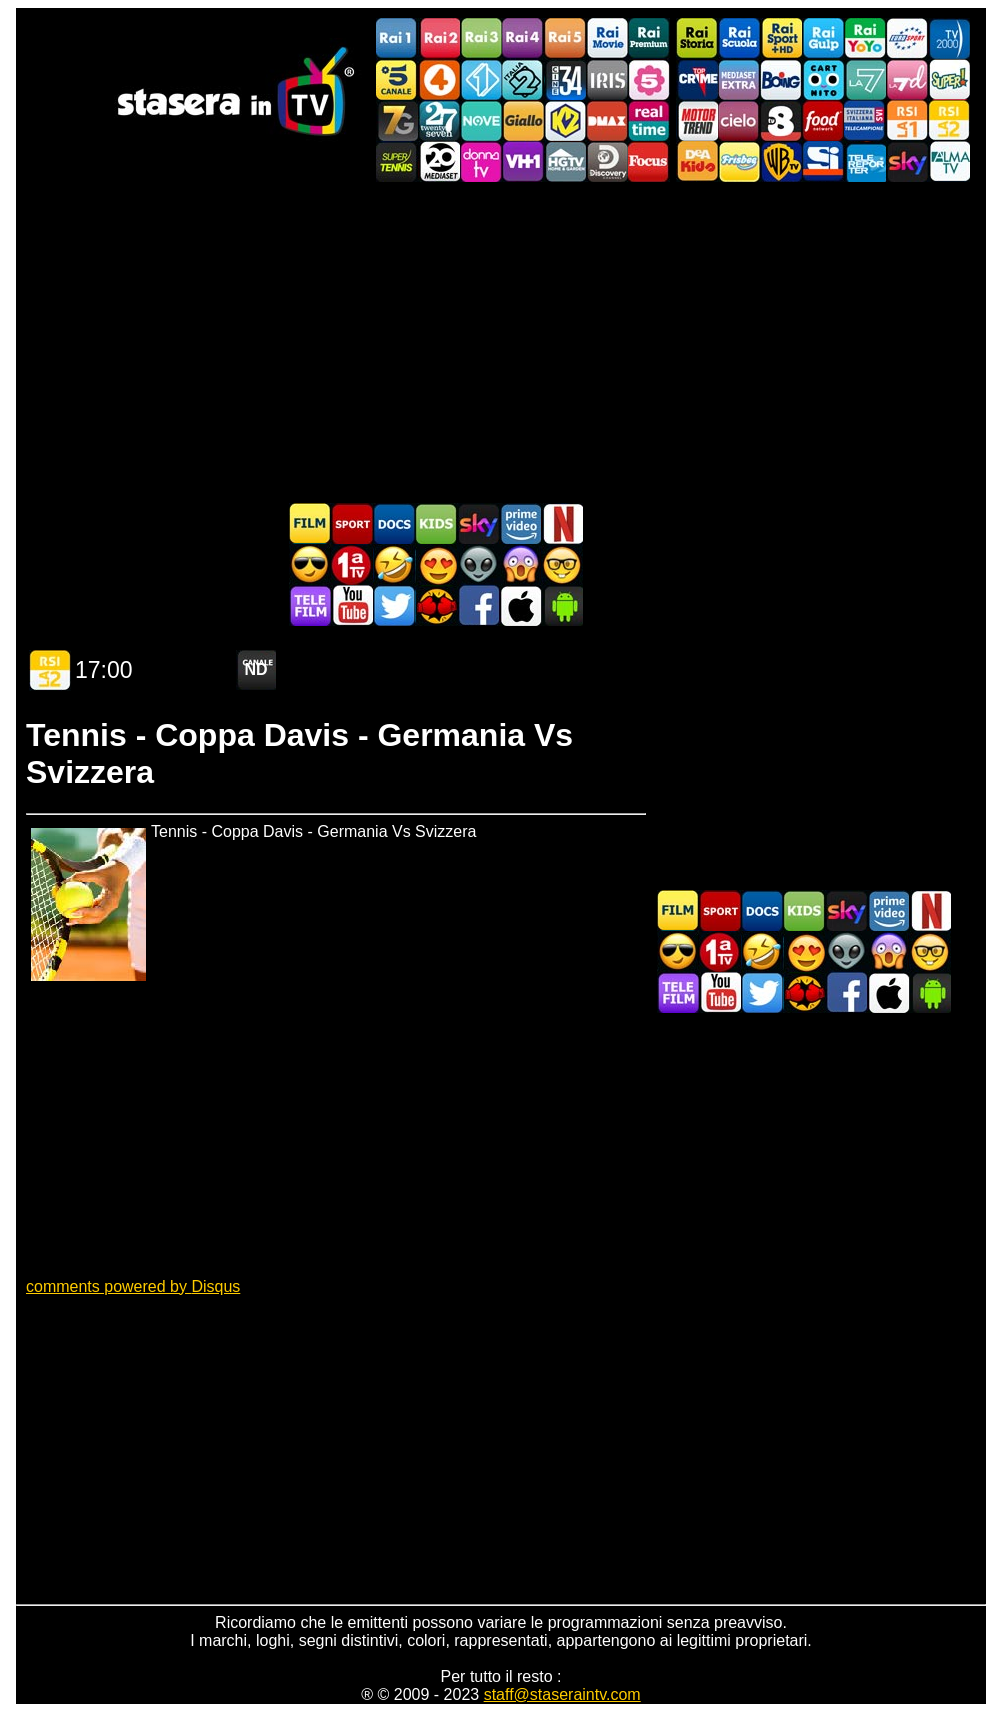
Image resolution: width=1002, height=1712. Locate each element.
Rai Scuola (739, 38)
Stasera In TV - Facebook (478, 605)
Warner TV (781, 161)
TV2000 (949, 38)
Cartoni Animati (436, 523)
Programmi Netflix (562, 523)
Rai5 (565, 38)
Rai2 (439, 38)
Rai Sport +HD (781, 38)
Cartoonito (823, 79)
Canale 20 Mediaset (439, 161)
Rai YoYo (865, 38)
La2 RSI (949, 120)
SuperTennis (397, 161)
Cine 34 (565, 79)
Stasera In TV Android (562, 605)
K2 (565, 120)
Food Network (823, 120)
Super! (949, 79)
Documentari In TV (394, 523)
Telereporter (865, 161)
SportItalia (823, 161)
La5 (649, 79)
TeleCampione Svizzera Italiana (865, 120)
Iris (607, 79)
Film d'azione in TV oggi (310, 564)
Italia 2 (523, 79)
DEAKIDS (697, 161)
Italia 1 (481, 79)
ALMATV (949, 161)
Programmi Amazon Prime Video (520, 523)
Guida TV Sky (478, 523)
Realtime (649, 120)
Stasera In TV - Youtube (352, 605)
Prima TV (352, 564)
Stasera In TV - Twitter (394, 605)
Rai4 (523, 38)
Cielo (739, 120)
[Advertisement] (501, 342)
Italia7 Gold (397, 120)
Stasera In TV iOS (520, 605)
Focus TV (649, 161)
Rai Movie (607, 38)
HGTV (565, 161)
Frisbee (739, 161)
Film (310, 523)
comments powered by (133, 1286)
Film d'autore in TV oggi (562, 564)
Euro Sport (907, 38)
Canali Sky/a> (907, 161)
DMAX (607, 120)
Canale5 (397, 79)
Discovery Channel (607, 161)
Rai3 (481, 38)
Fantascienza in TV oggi (478, 564)
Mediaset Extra (739, 79)
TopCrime (697, 79)
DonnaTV (481, 161)
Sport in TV (352, 523)
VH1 (523, 161)
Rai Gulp (823, 38)
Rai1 (397, 38)
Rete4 (439, 79)
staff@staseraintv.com (562, 1694)
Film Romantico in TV (436, 564)
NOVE (481, 120)
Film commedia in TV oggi (394, 564)
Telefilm (310, 605)
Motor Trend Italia (697, 120)
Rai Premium (649, 38)
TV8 (781, 120)
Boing (781, 79)
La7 (865, 79)
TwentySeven (439, 120)
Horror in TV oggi (520, 564)
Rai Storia (697, 38)
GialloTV (523, 120)
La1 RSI (907, 120)
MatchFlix (436, 605)
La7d (907, 79)
